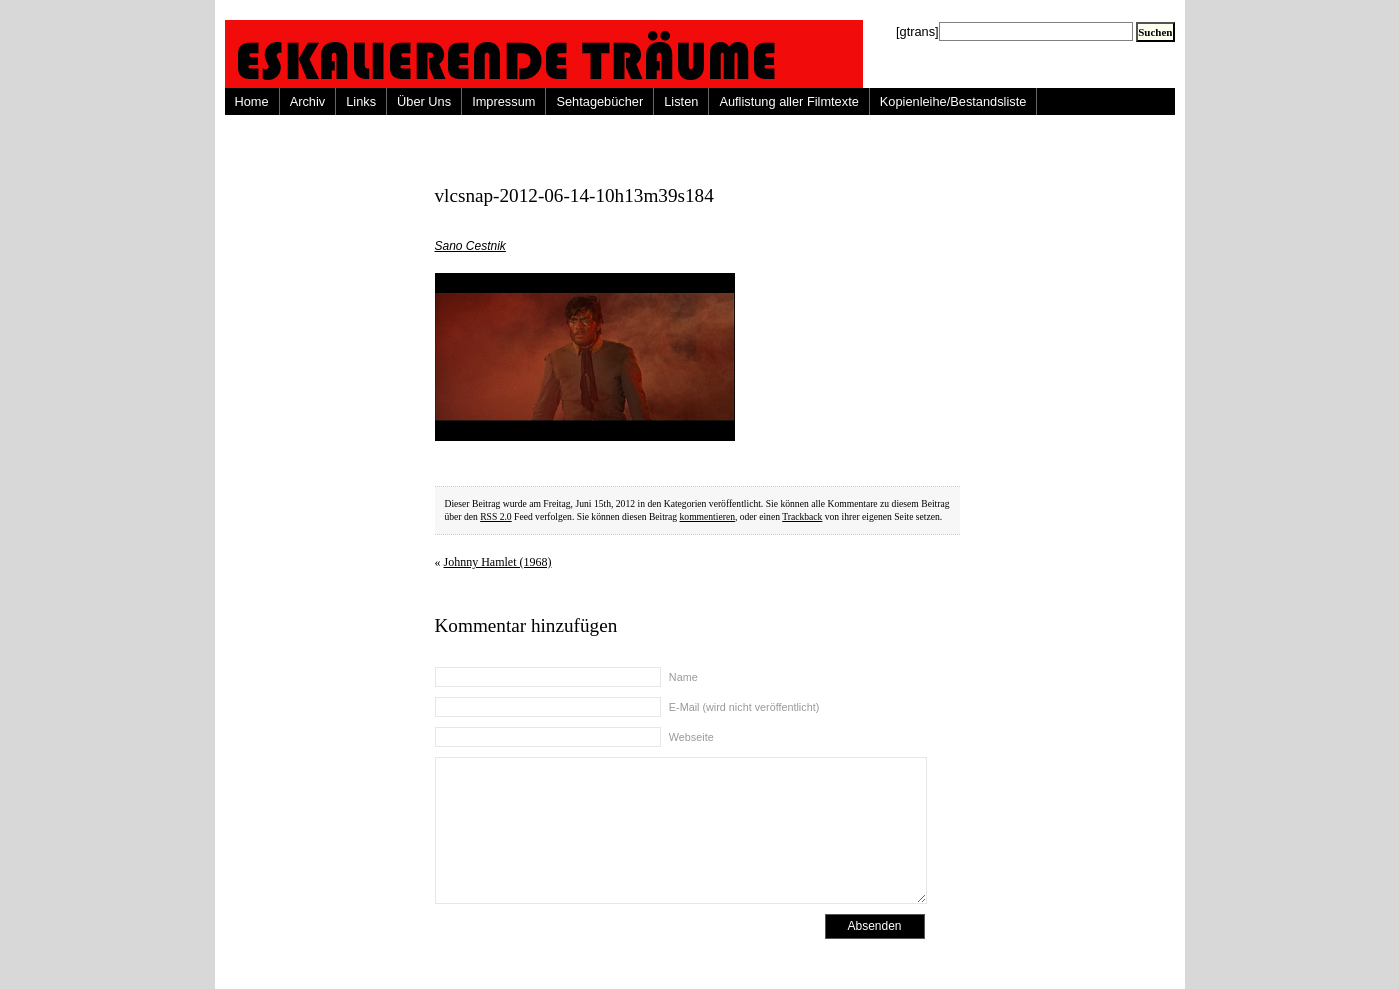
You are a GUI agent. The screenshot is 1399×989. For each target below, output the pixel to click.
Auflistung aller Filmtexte (788, 101)
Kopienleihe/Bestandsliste (953, 101)
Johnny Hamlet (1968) (498, 562)
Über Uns (424, 101)
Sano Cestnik (470, 246)
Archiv (308, 101)
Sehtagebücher (599, 101)
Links (361, 101)
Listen (681, 101)
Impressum (503, 101)
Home (252, 101)
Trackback (802, 516)
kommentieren (707, 516)
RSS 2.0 (495, 516)
